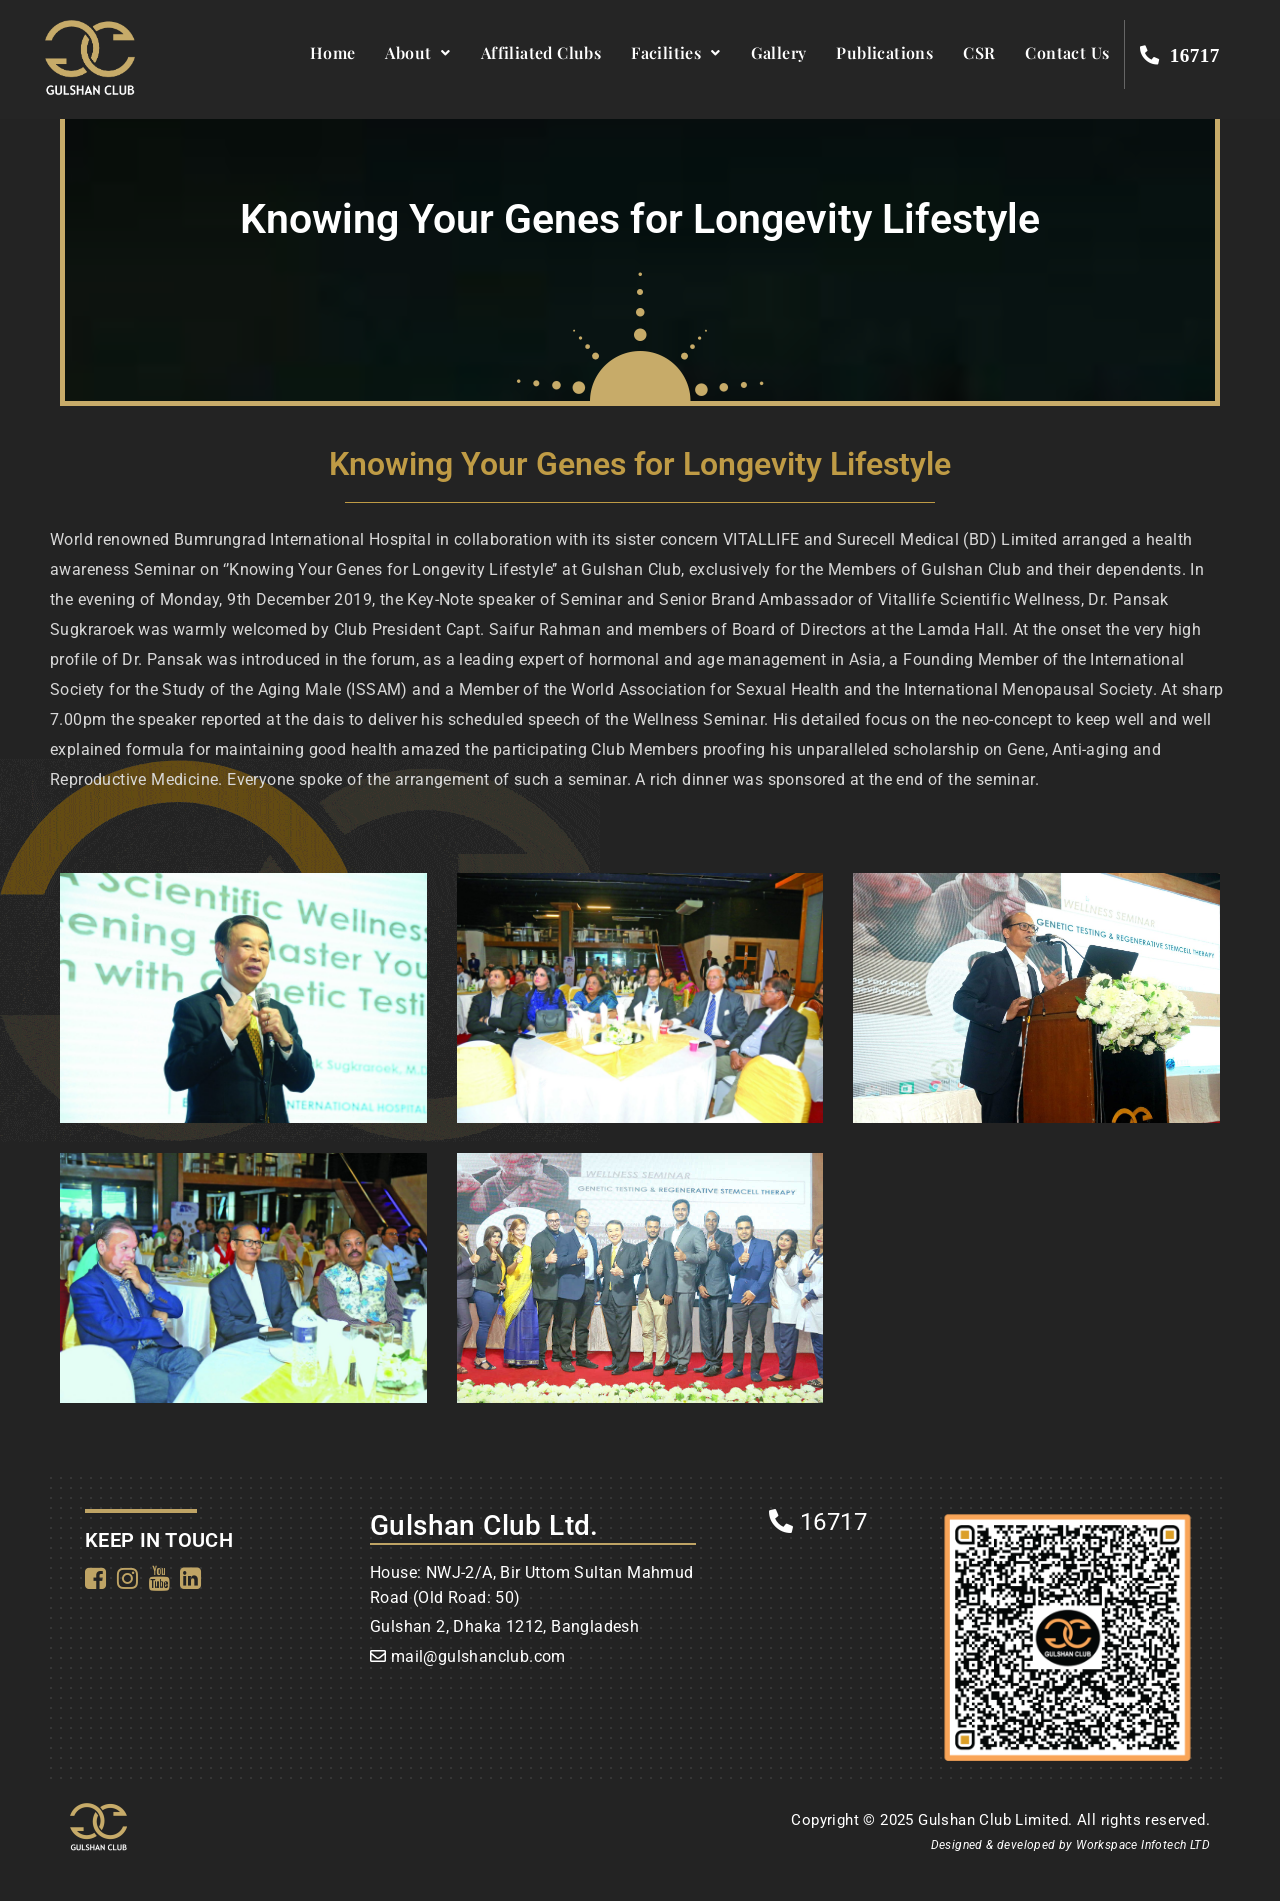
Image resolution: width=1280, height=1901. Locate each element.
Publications (884, 52)
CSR (979, 52)
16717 (818, 1522)
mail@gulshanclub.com (478, 1656)
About (417, 52)
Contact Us (1067, 52)
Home (333, 52)
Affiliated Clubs (541, 52)
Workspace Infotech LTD (1143, 1845)
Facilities (675, 52)
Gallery (779, 52)
